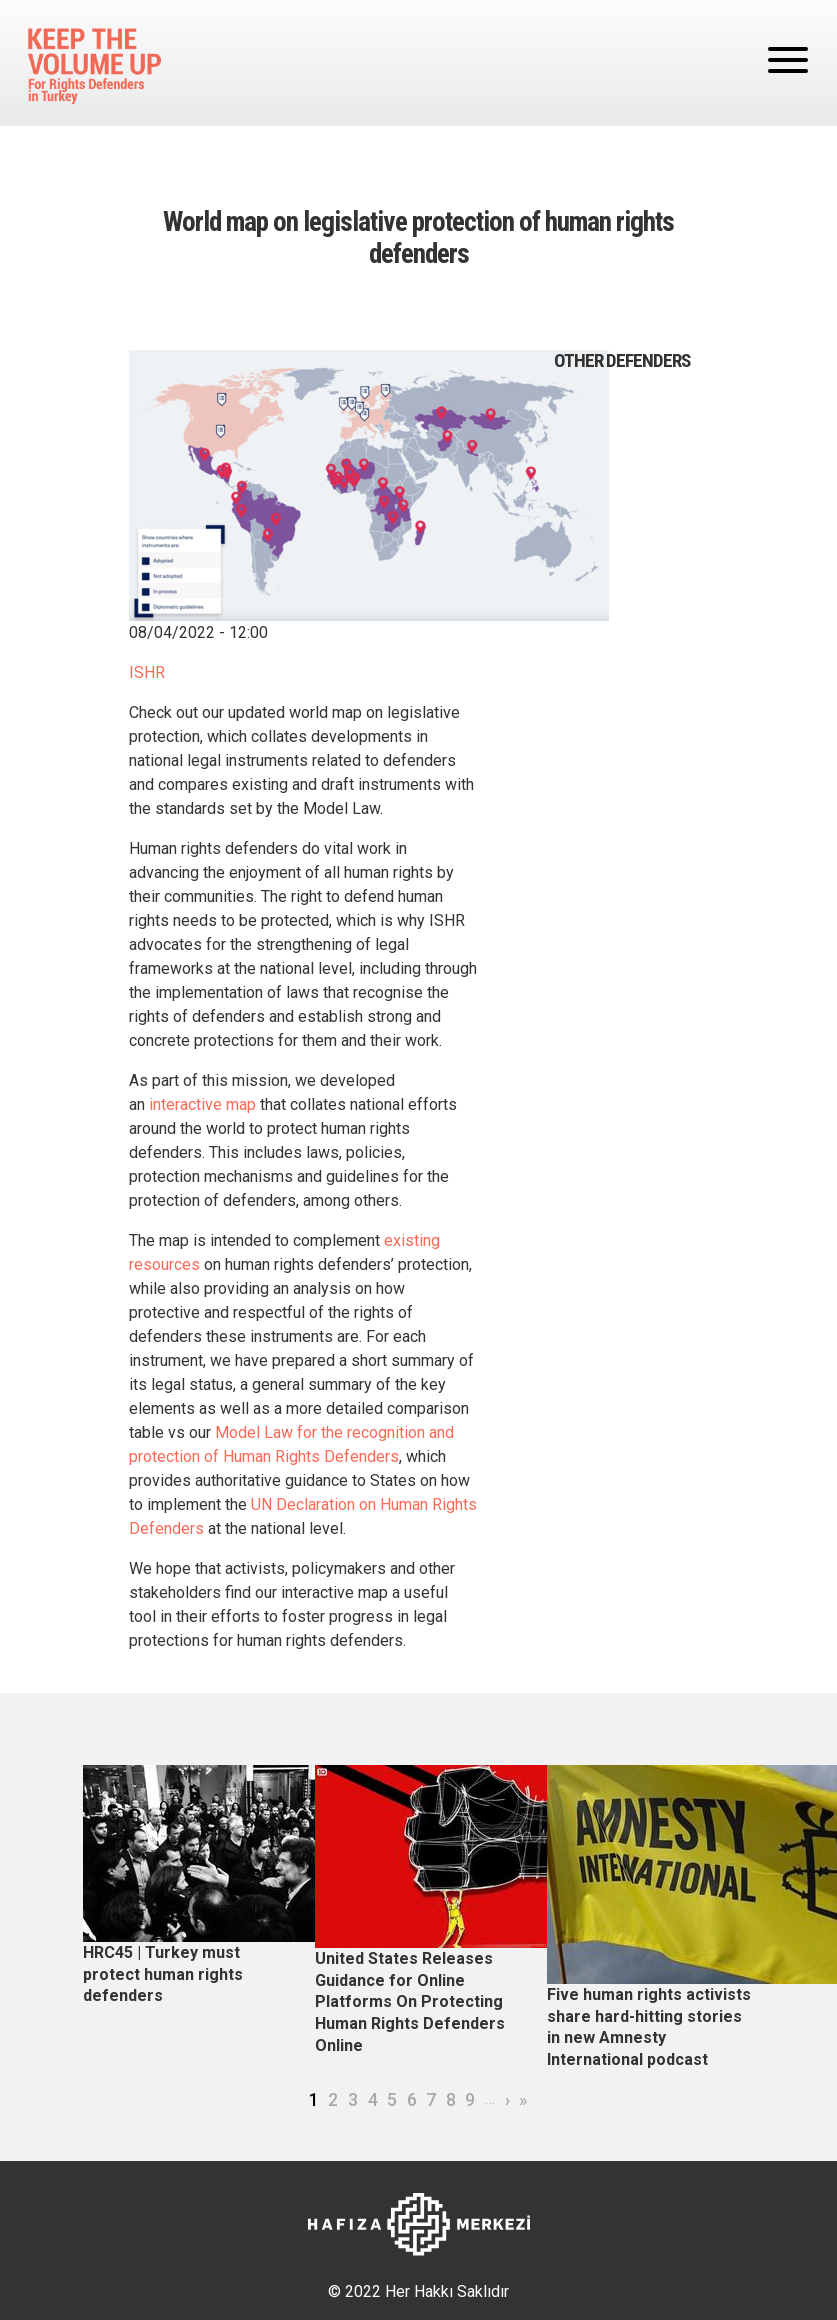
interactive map (202, 1104)
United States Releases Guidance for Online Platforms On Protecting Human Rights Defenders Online (410, 2001)
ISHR (147, 672)
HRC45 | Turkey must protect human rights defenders (163, 1974)
